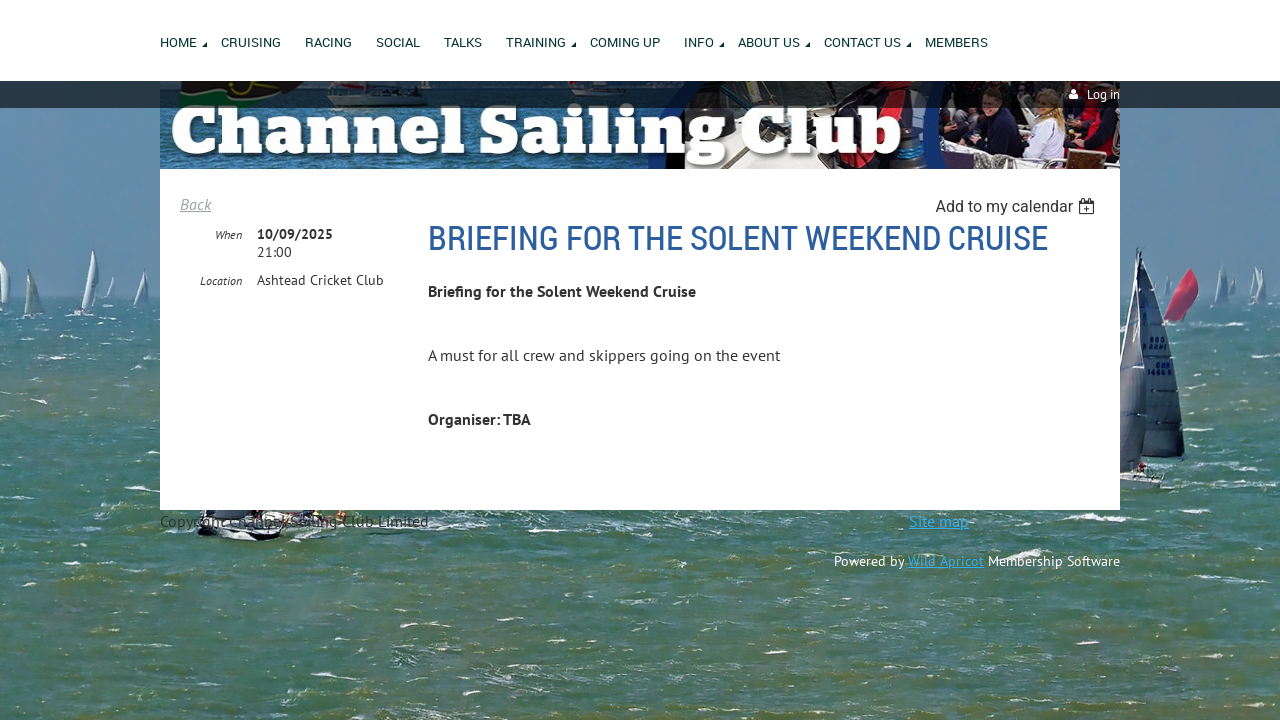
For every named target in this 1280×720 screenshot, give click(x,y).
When (228, 235)
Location (221, 281)
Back (195, 204)
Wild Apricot (946, 561)
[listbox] (1017, 206)
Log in (1103, 94)
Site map (939, 521)
